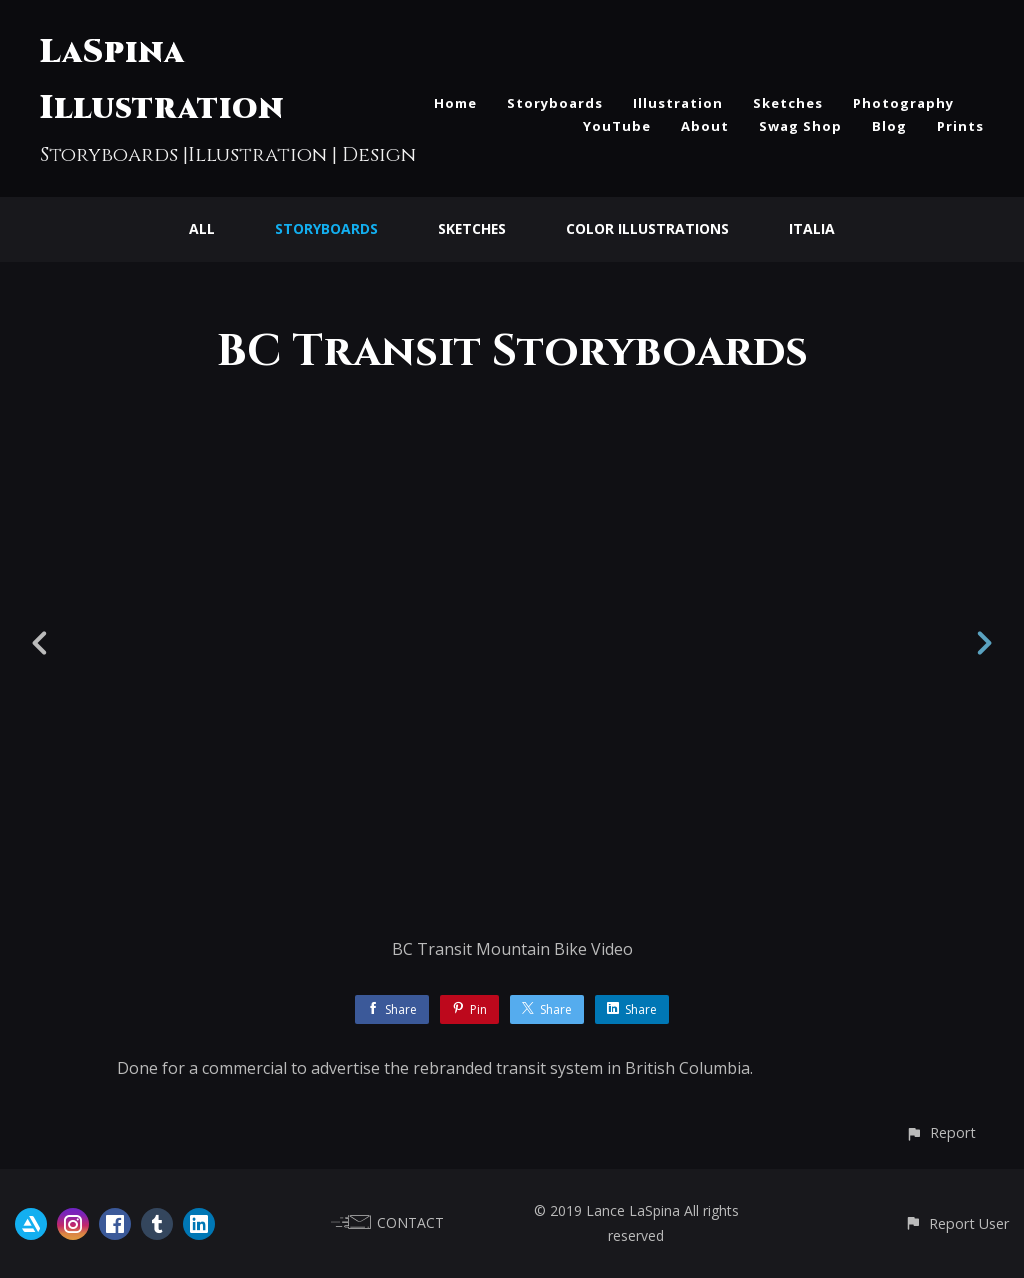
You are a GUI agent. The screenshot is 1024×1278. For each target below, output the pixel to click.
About (705, 126)
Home (455, 103)
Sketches (788, 103)
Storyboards (555, 103)
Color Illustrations (648, 228)
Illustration (678, 103)
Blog (889, 126)
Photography (903, 103)
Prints (960, 126)
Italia (813, 228)
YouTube (617, 126)
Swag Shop (800, 126)
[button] (940, 1132)
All (201, 228)
